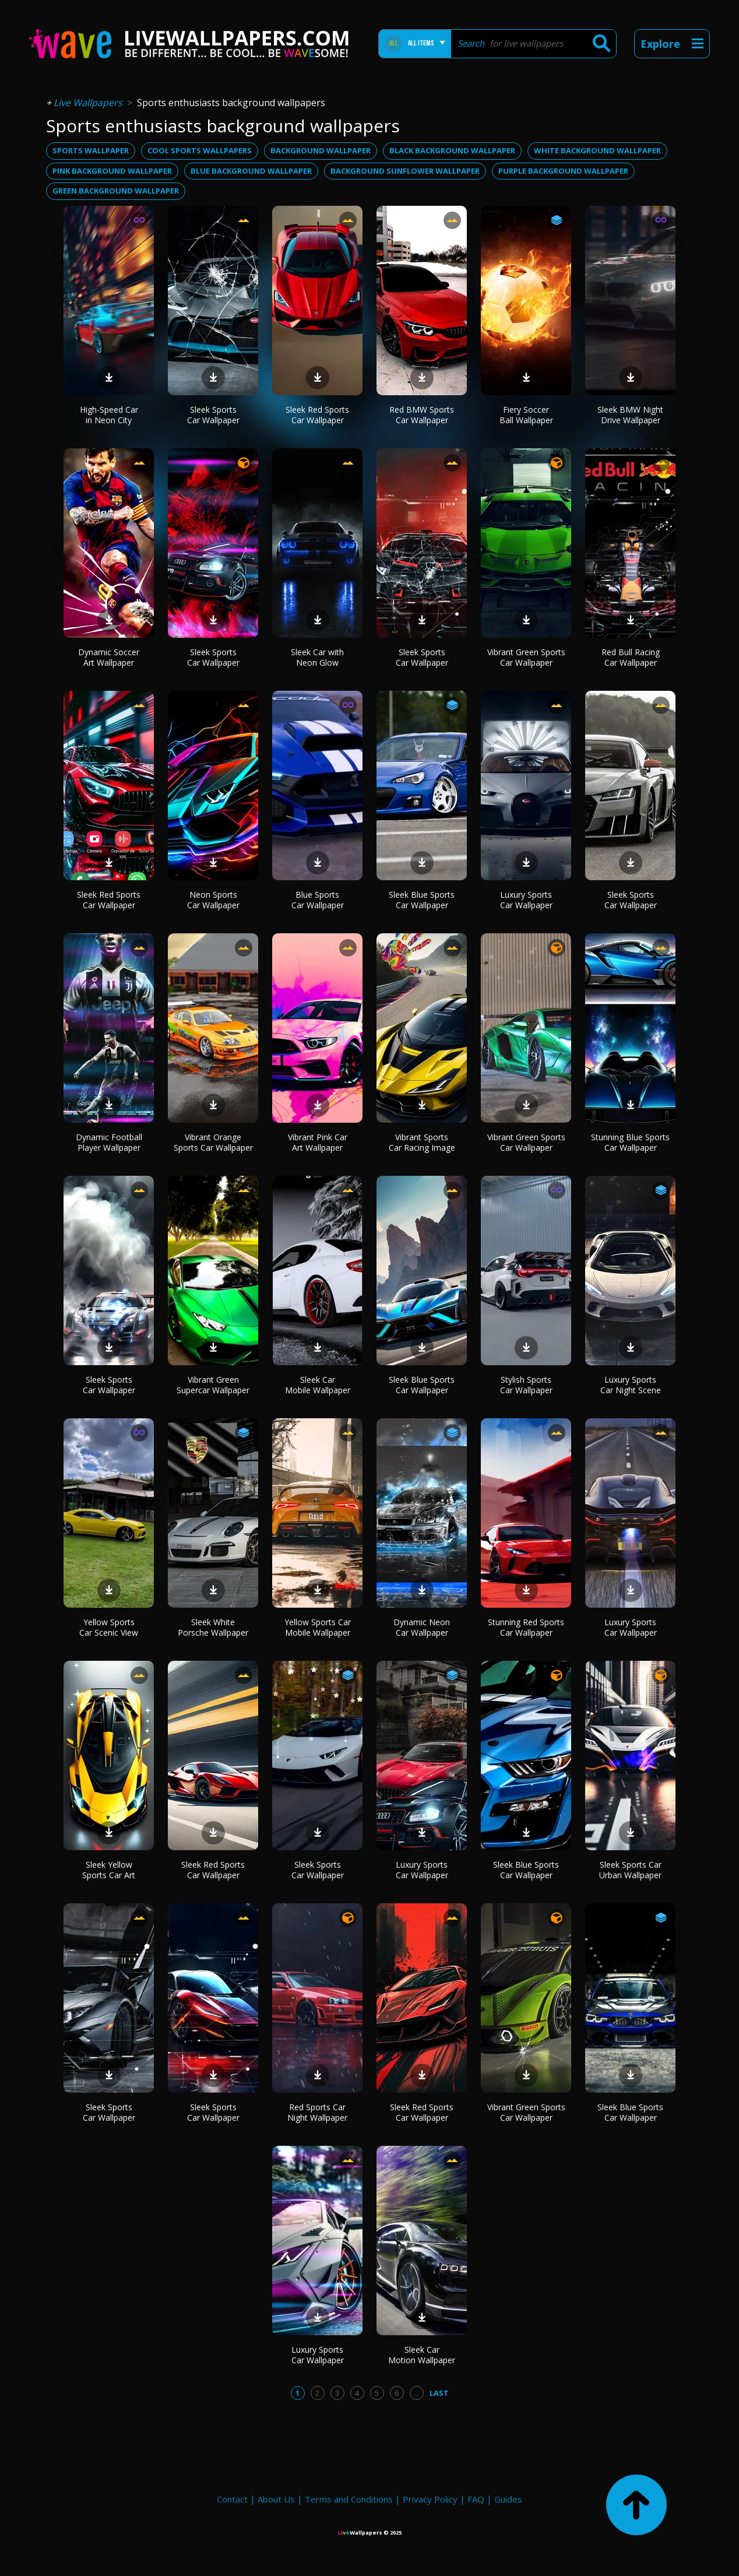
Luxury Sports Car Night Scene (630, 1385)
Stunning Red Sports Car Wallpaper (526, 1627)
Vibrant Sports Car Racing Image (422, 1142)
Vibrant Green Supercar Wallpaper (213, 1385)
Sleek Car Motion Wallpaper (421, 2355)
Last (439, 2393)
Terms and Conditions (349, 2499)
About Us (276, 2499)
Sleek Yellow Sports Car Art (108, 1870)
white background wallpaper (597, 150)
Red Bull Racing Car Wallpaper (630, 657)
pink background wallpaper (112, 171)
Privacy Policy (430, 2499)
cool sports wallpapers (199, 150)
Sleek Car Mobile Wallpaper (317, 1385)
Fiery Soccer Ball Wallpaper (526, 415)
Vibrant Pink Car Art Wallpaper (317, 1142)
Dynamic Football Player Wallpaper (109, 1142)
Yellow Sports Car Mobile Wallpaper (317, 1627)
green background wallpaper (115, 190)
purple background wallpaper (563, 171)
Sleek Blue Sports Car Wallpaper (422, 900)
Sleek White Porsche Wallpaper (213, 1627)
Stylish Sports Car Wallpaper (526, 1385)
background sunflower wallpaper (405, 171)
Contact (232, 2499)
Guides (508, 2499)
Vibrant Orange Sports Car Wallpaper (213, 1142)
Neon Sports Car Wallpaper (213, 900)
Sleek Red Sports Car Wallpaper (317, 415)
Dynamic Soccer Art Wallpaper (108, 657)
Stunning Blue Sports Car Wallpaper (630, 1142)
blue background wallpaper (251, 171)
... (416, 2393)
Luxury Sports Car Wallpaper (526, 900)
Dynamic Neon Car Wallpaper (421, 1627)
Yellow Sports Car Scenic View (108, 1627)
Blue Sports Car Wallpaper (317, 900)
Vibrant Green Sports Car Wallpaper (526, 657)
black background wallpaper (452, 150)
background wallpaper (320, 150)
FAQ (475, 2499)
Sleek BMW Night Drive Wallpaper (630, 415)
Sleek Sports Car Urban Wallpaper (630, 1870)
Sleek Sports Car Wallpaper (213, 415)
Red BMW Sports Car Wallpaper (421, 415)
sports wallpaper (90, 150)
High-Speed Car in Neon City (109, 415)
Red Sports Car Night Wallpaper (317, 2112)
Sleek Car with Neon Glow (317, 657)
